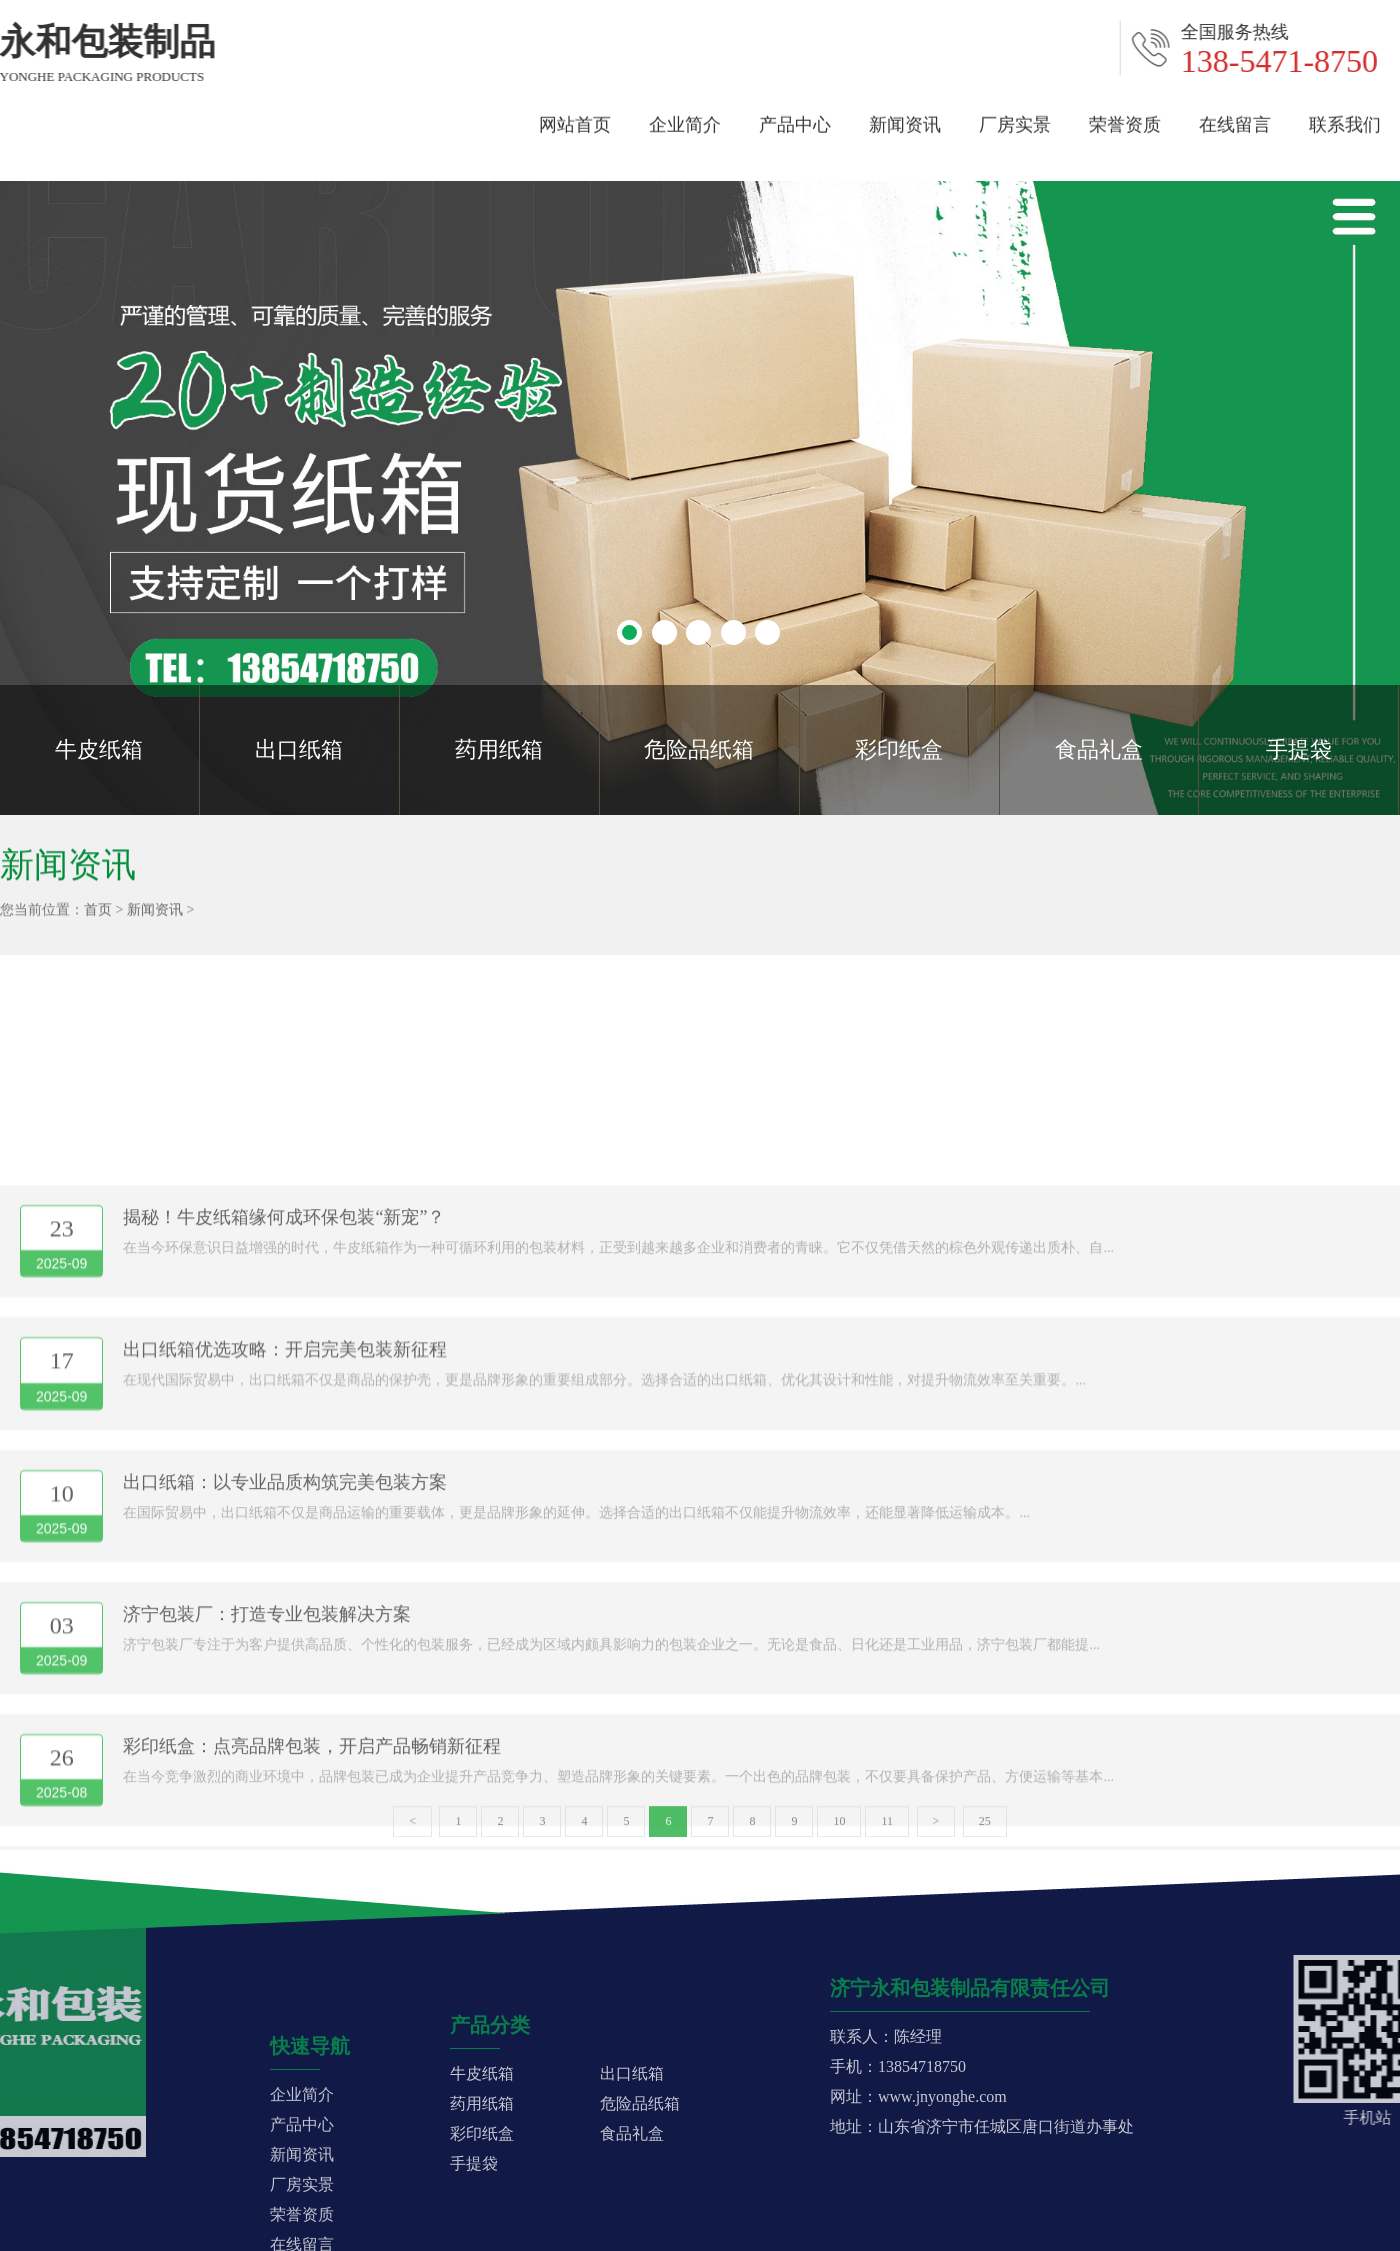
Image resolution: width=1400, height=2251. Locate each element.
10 (839, 1833)
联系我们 (1345, 118)
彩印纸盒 (899, 749)
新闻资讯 (905, 118)
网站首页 (575, 118)
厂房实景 (1015, 118)
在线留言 (1235, 118)
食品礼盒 (1099, 749)
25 (985, 1833)
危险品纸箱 (699, 749)
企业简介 (685, 118)
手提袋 (1299, 749)
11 (887, 1833)
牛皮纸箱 (99, 749)
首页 (98, 916)
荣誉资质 (1125, 118)
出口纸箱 (299, 749)
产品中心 (795, 118)
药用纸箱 (499, 749)
